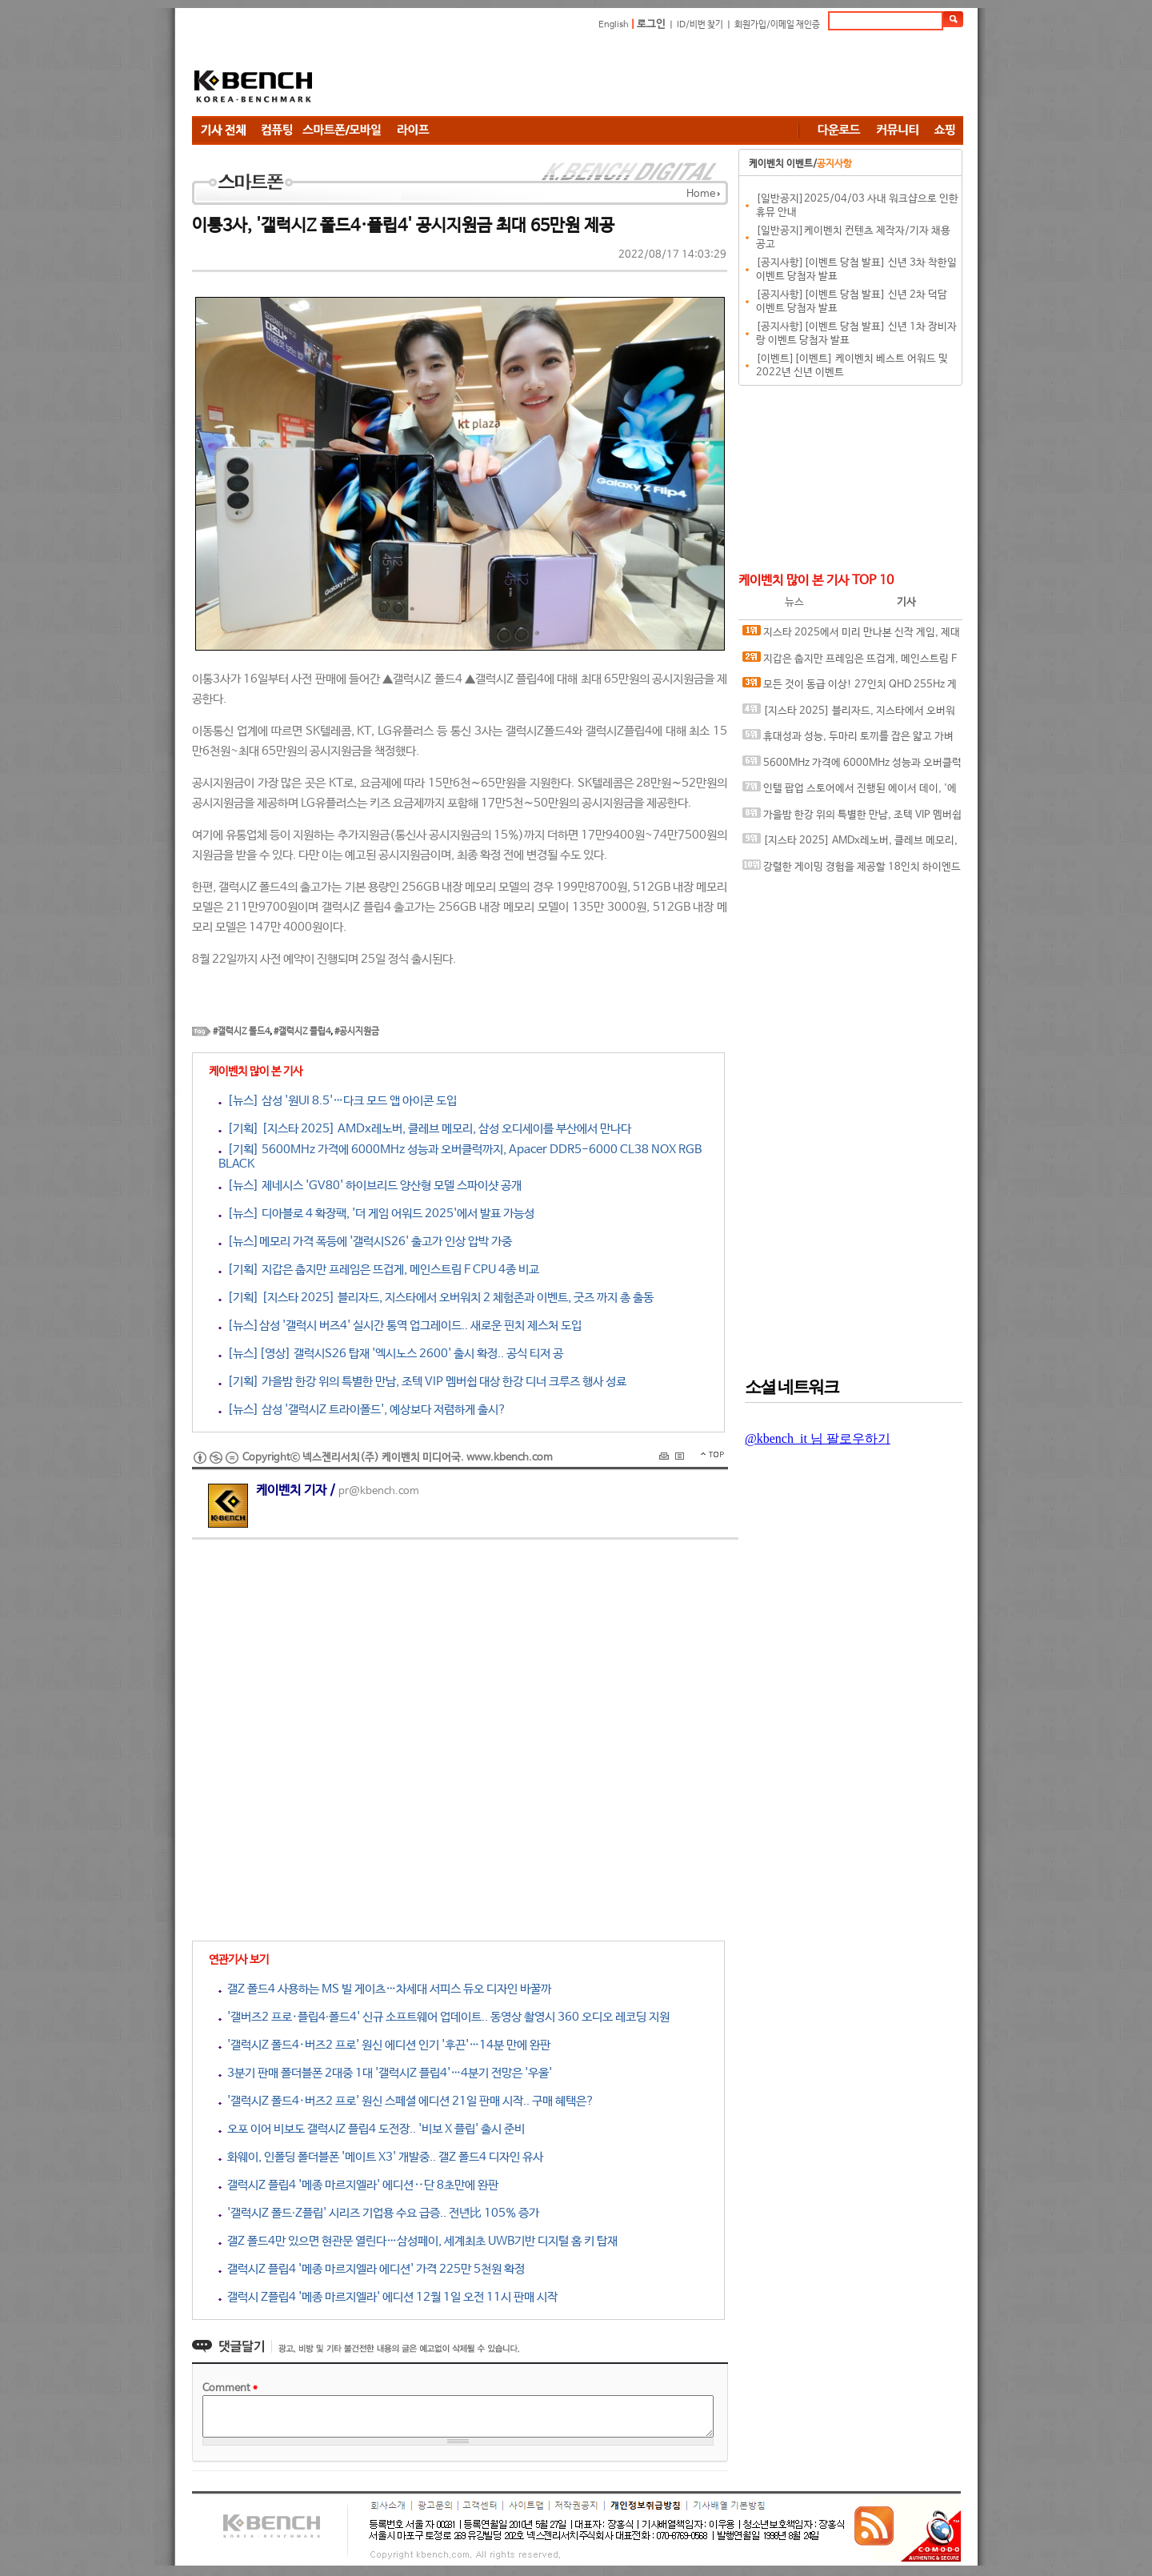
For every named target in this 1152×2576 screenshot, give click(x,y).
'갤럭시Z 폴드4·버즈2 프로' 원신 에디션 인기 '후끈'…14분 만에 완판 (384, 2045)
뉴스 (794, 602)
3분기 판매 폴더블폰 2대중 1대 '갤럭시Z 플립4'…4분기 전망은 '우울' (385, 2073)
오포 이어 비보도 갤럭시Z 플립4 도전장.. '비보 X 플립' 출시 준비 (371, 2129)
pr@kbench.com (378, 1491)
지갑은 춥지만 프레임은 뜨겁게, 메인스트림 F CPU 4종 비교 (849, 662)
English (613, 25)
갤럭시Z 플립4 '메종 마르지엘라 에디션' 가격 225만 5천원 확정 (371, 2269)
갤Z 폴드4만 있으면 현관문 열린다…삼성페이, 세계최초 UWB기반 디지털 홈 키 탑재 (418, 2241)
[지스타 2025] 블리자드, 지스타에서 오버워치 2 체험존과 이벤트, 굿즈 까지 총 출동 (848, 714)
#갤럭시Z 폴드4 (241, 1031)
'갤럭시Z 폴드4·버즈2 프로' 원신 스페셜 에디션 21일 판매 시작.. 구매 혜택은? (406, 2101)
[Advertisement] (672, 76)
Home (700, 194)
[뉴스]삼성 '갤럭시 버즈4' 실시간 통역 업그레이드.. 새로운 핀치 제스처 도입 (400, 1325)
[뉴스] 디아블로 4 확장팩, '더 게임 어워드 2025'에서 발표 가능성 (376, 1213)
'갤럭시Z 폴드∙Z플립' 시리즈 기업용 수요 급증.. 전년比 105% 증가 (378, 2213)
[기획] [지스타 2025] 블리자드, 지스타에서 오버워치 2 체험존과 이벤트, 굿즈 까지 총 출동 (436, 1297)
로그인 (651, 24)
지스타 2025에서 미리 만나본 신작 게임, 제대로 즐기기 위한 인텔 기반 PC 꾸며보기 (851, 636)
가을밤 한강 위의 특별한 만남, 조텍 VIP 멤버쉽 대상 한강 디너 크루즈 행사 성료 (852, 818)
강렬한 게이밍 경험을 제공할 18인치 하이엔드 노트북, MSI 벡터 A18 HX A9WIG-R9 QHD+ (851, 870)
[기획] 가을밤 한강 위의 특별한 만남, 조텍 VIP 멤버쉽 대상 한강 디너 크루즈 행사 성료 (422, 1381)
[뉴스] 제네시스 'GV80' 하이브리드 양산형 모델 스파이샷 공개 (370, 1185)
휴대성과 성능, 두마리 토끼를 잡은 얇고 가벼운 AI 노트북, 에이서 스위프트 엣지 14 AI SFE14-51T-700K (850, 740)
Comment (230, 2388)
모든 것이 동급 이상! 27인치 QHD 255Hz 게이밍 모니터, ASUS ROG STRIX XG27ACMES (849, 688)
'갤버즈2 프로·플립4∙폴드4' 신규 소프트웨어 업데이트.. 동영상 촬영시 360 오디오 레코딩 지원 (444, 2017)
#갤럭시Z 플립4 (302, 1031)
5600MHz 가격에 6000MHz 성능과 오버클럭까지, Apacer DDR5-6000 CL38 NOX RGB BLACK (852, 766)
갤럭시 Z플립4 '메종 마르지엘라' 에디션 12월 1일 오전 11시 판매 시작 (388, 2297)
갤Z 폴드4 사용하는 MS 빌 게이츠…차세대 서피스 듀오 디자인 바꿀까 (384, 1989)
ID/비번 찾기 (700, 25)
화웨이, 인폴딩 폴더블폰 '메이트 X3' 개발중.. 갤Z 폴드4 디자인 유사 (380, 2157)
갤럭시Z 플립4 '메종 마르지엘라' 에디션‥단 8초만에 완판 (358, 2185)
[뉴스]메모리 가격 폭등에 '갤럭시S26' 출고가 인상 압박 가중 (365, 1241)
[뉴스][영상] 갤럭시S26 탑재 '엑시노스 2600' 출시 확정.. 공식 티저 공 (390, 1353)
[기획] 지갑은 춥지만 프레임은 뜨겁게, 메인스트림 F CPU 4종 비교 (378, 1269)
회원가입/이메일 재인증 (777, 25)
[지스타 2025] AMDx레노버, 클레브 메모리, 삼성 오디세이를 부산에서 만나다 (850, 844)
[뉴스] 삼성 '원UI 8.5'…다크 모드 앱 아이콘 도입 (337, 1101)
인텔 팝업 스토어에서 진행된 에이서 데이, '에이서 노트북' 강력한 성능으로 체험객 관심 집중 (849, 792)
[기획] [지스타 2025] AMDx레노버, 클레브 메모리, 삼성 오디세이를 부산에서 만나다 (424, 1129)
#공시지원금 (356, 1031)
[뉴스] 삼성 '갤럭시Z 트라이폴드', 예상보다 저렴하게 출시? (362, 1409)
